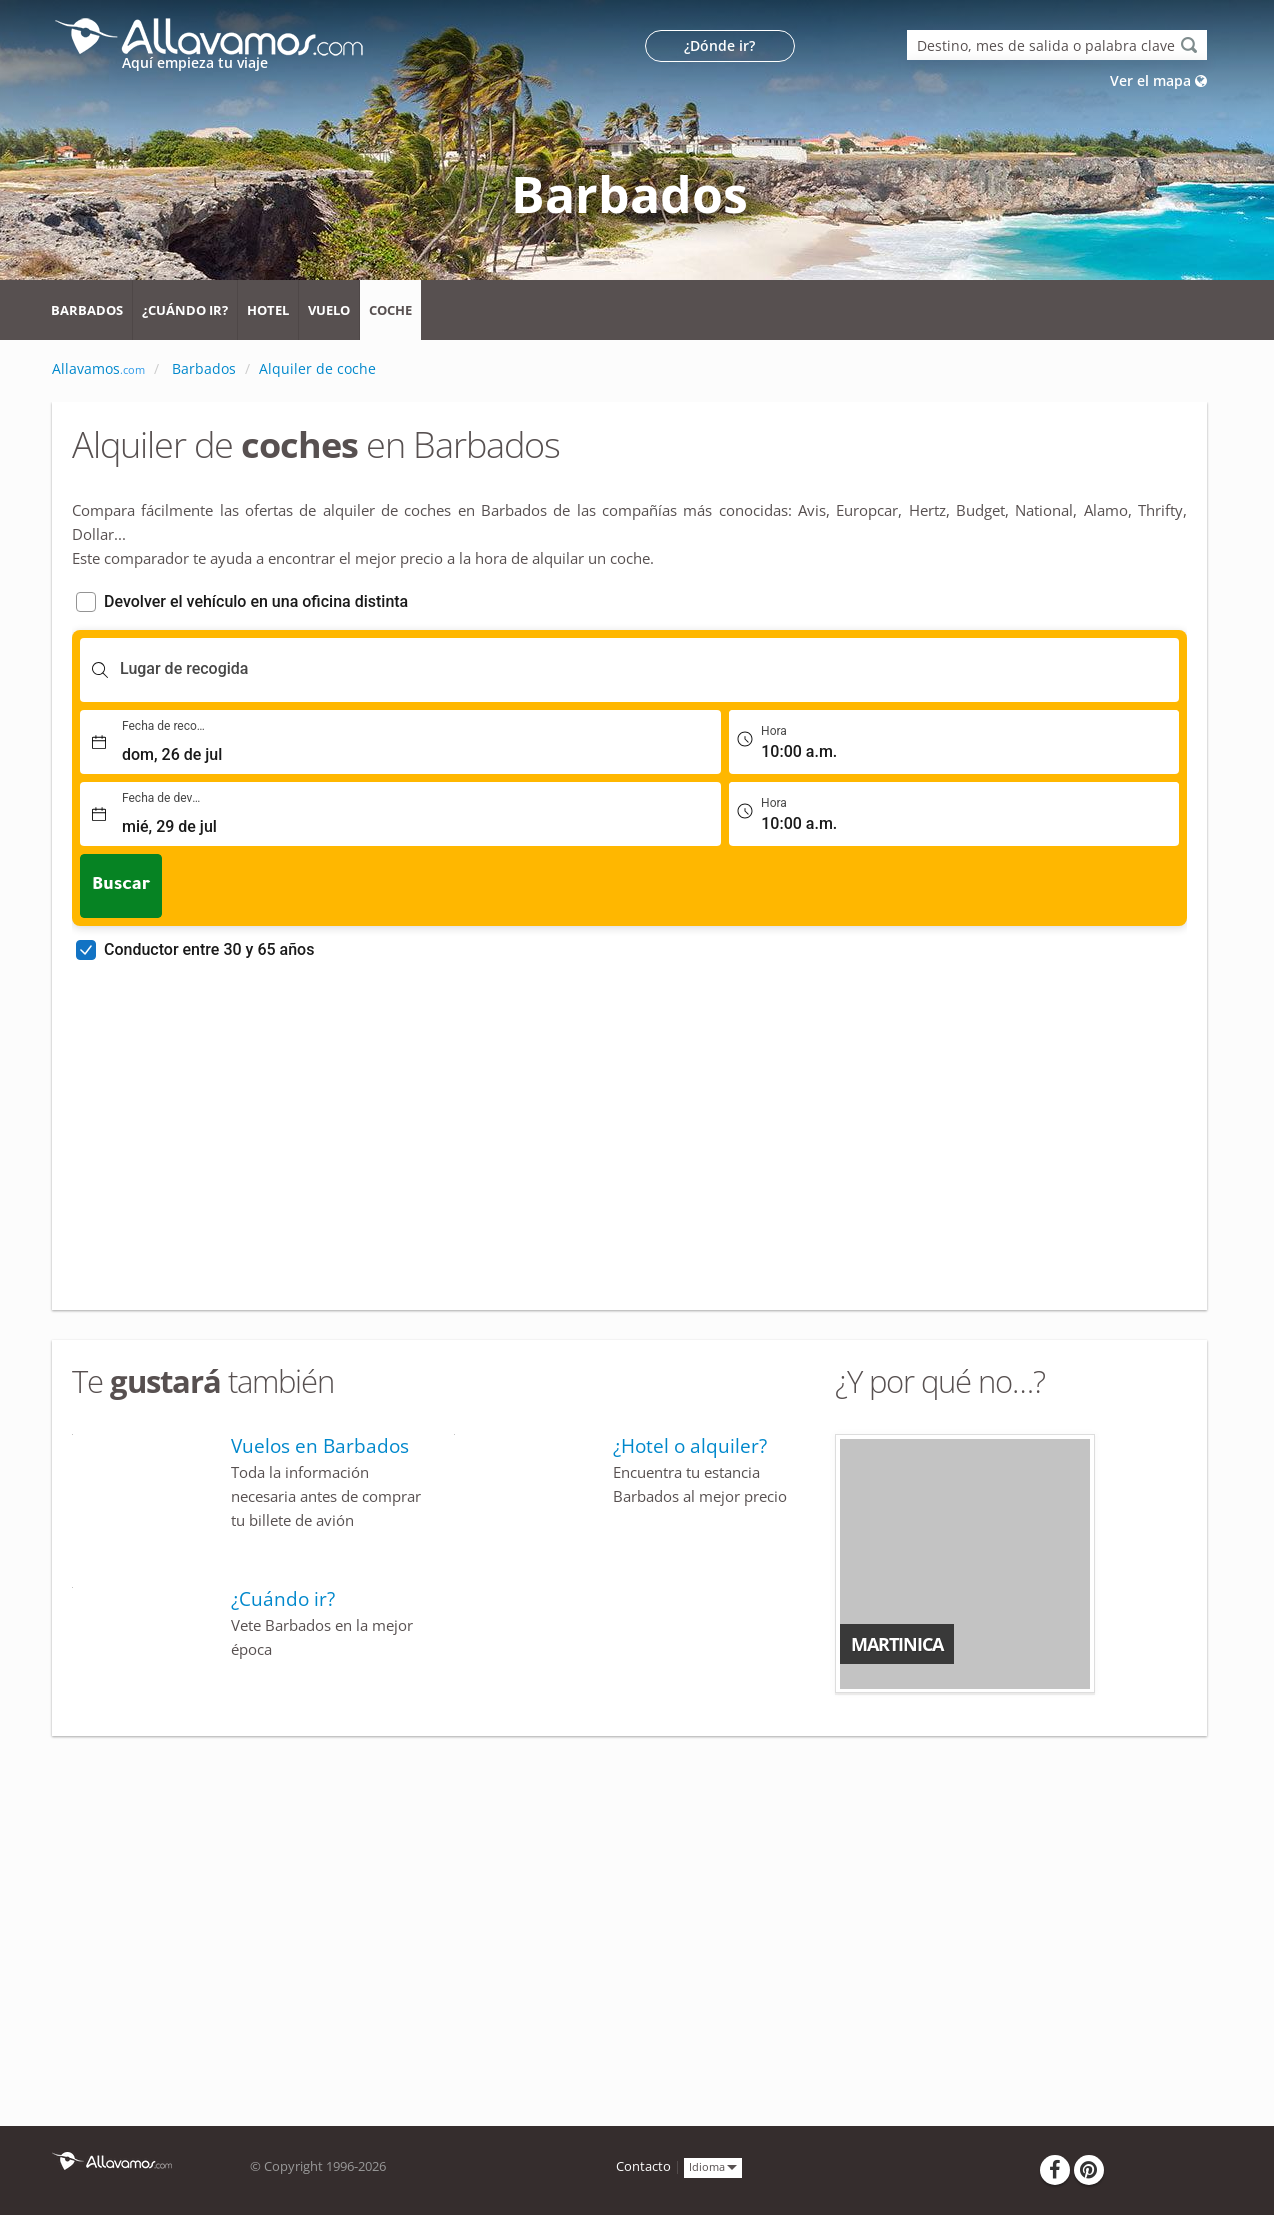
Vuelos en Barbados (320, 1446)
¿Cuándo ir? (185, 310)
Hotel (268, 310)
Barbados (87, 310)
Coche (390, 310)
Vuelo (329, 310)
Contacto (643, 2166)
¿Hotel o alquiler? (690, 1446)
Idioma (713, 2166)
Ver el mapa (1158, 80)
